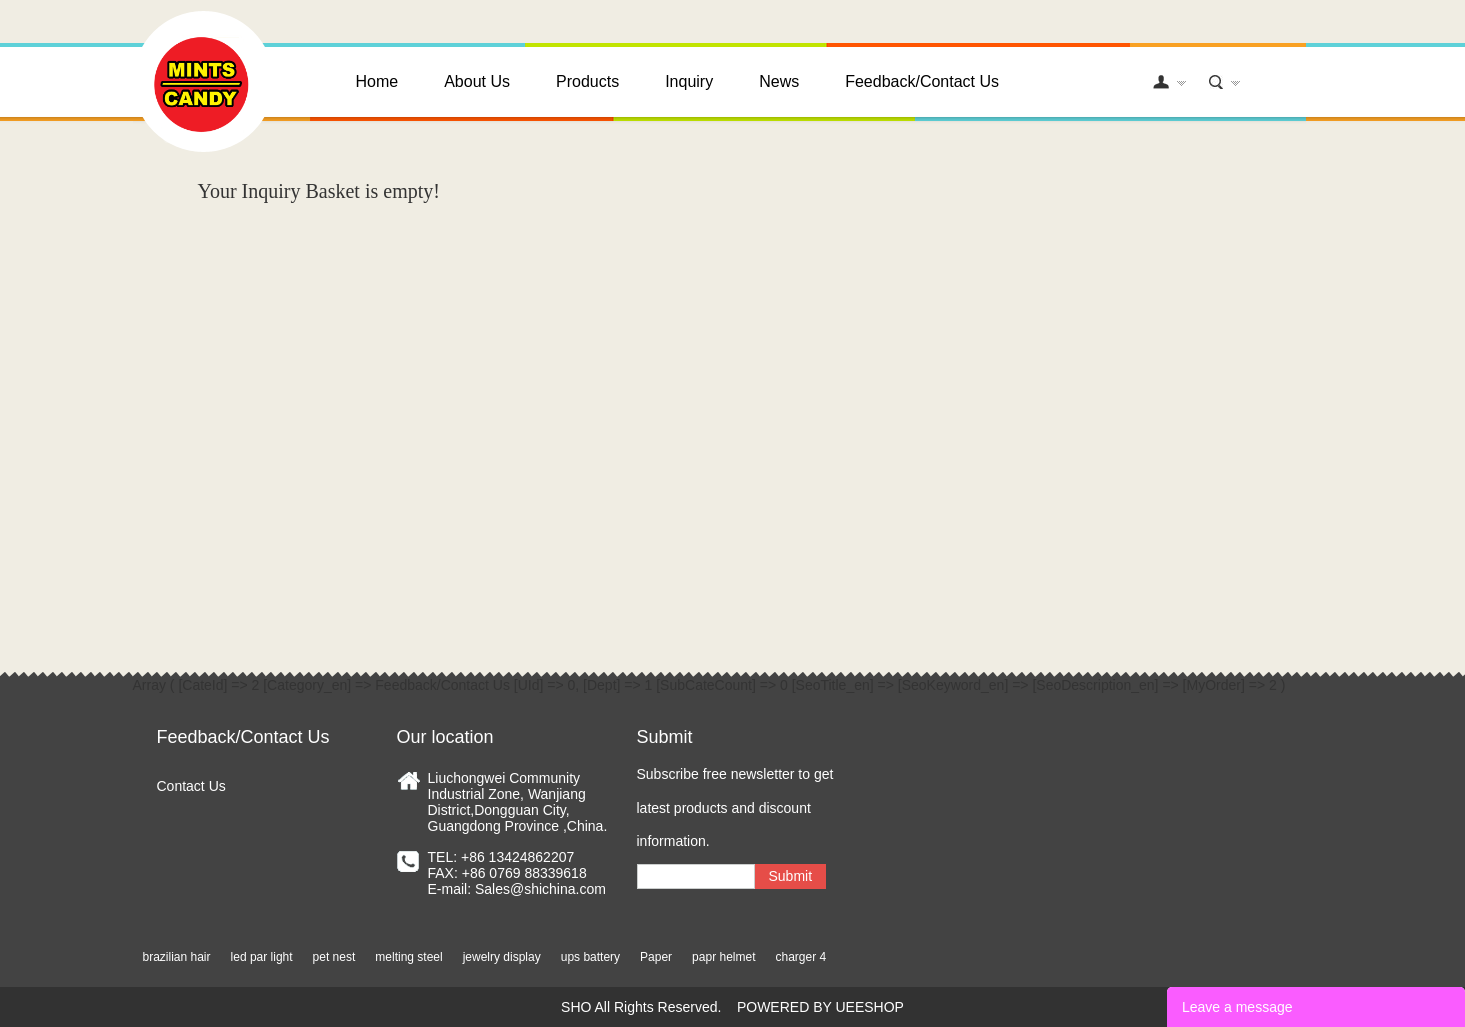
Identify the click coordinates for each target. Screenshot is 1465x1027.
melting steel (408, 957)
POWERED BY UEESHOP (820, 1007)
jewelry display (502, 957)
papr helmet (723, 957)
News (779, 81)
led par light (262, 957)
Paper (656, 957)
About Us (477, 81)
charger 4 (800, 957)
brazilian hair (177, 957)
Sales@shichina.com (540, 889)
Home (377, 81)
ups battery (590, 957)
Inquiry (689, 81)
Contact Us (191, 786)
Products (587, 81)
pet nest (334, 957)
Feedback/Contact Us (922, 81)
